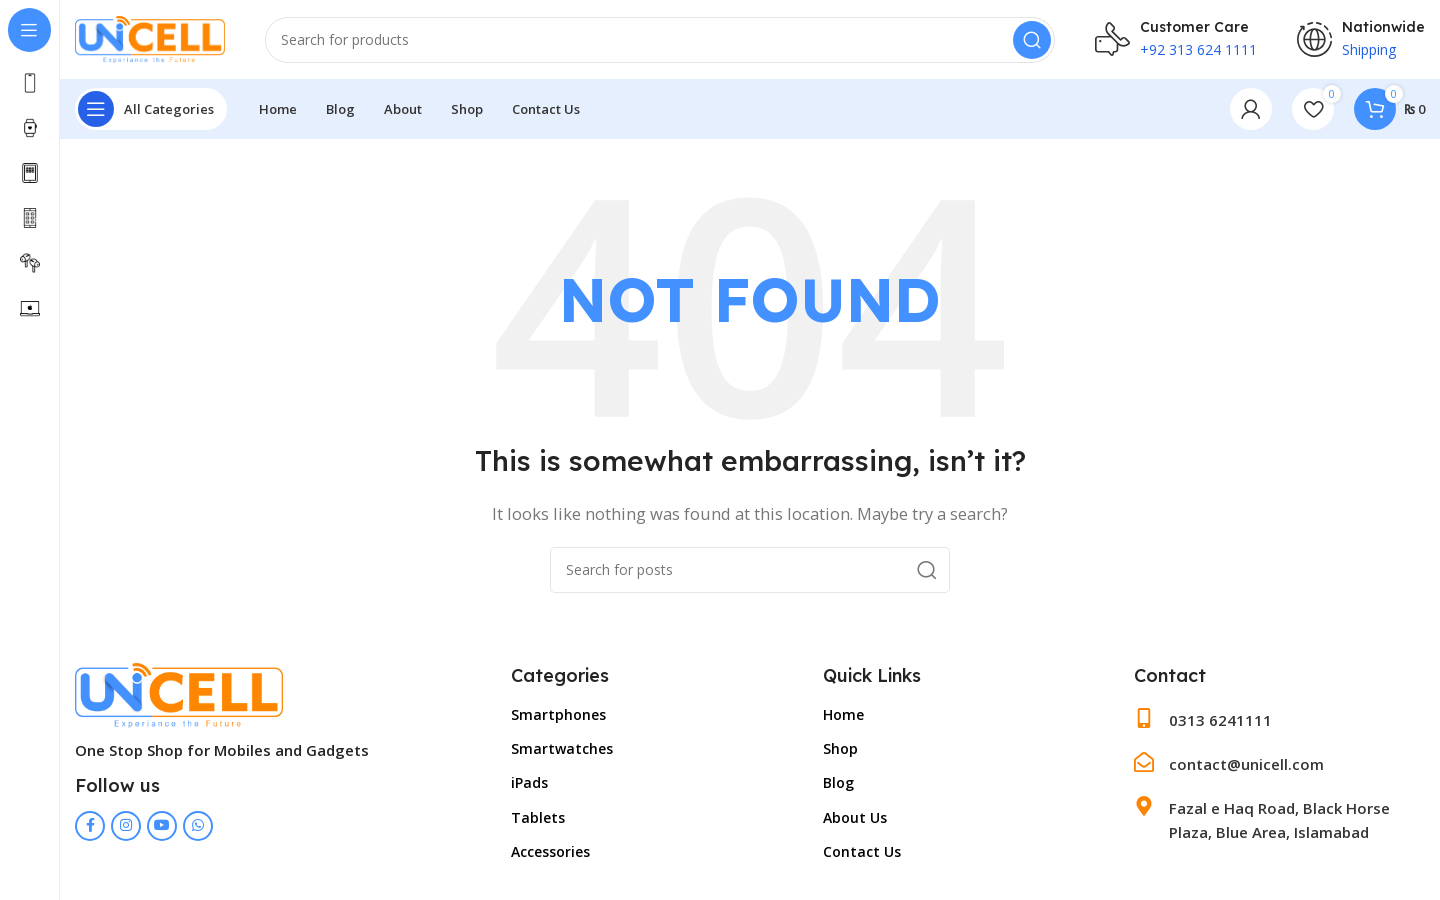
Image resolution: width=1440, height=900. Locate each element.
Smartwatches (562, 749)
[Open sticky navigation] (151, 110)
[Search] (660, 40)
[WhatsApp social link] (198, 826)
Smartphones (558, 715)
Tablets (538, 817)
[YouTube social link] (162, 826)
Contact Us (862, 851)
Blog (838, 783)
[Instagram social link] (126, 826)
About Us (855, 817)
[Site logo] (150, 38)
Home (843, 715)
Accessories (550, 851)
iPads (529, 783)
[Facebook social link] (90, 826)
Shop (840, 749)
